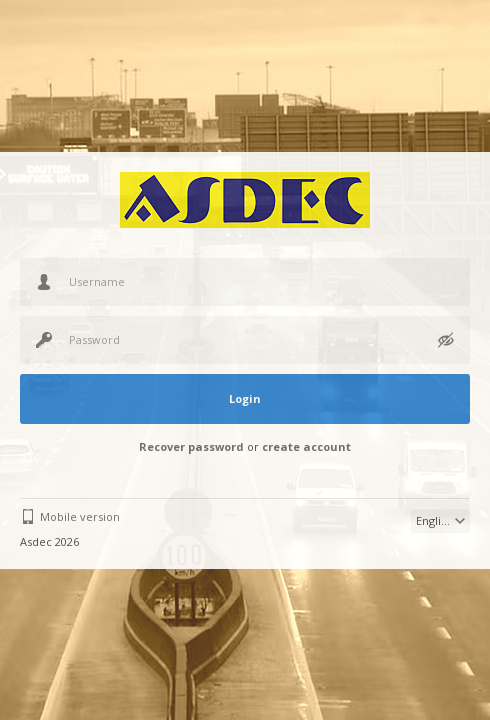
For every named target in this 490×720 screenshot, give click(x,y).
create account (306, 446)
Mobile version (80, 516)
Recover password (191, 446)
